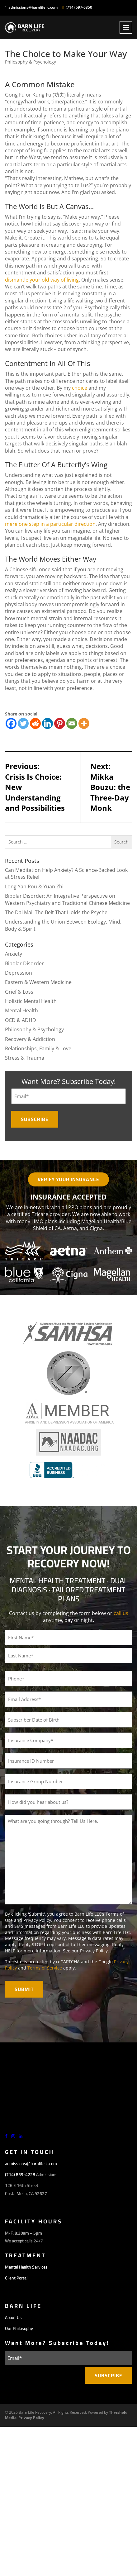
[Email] (71, 723)
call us (121, 1613)
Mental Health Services (26, 2267)
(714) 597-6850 (79, 7)
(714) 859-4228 (20, 2174)
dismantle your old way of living (42, 279)
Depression (18, 972)
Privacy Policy (94, 1951)
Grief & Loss (19, 991)
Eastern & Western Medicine (38, 982)
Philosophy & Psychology (30, 62)
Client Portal (16, 2278)
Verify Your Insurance (68, 1179)
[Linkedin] (47, 723)
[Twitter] (23, 723)
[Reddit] (35, 723)
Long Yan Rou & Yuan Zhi (34, 886)
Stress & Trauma (24, 1057)
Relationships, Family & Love (38, 1048)
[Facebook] (11, 723)
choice (79, 387)
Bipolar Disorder (24, 963)
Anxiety (13, 953)
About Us (13, 2317)
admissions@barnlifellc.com (33, 7)
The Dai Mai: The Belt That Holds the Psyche (56, 912)
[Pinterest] (59, 723)
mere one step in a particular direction (50, 523)
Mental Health (21, 1010)
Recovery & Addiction (30, 1039)
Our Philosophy (19, 2328)
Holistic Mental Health (31, 1001)
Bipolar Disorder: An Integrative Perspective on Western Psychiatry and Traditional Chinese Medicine (67, 899)
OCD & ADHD (20, 1020)
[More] (83, 723)
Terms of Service (44, 1968)
